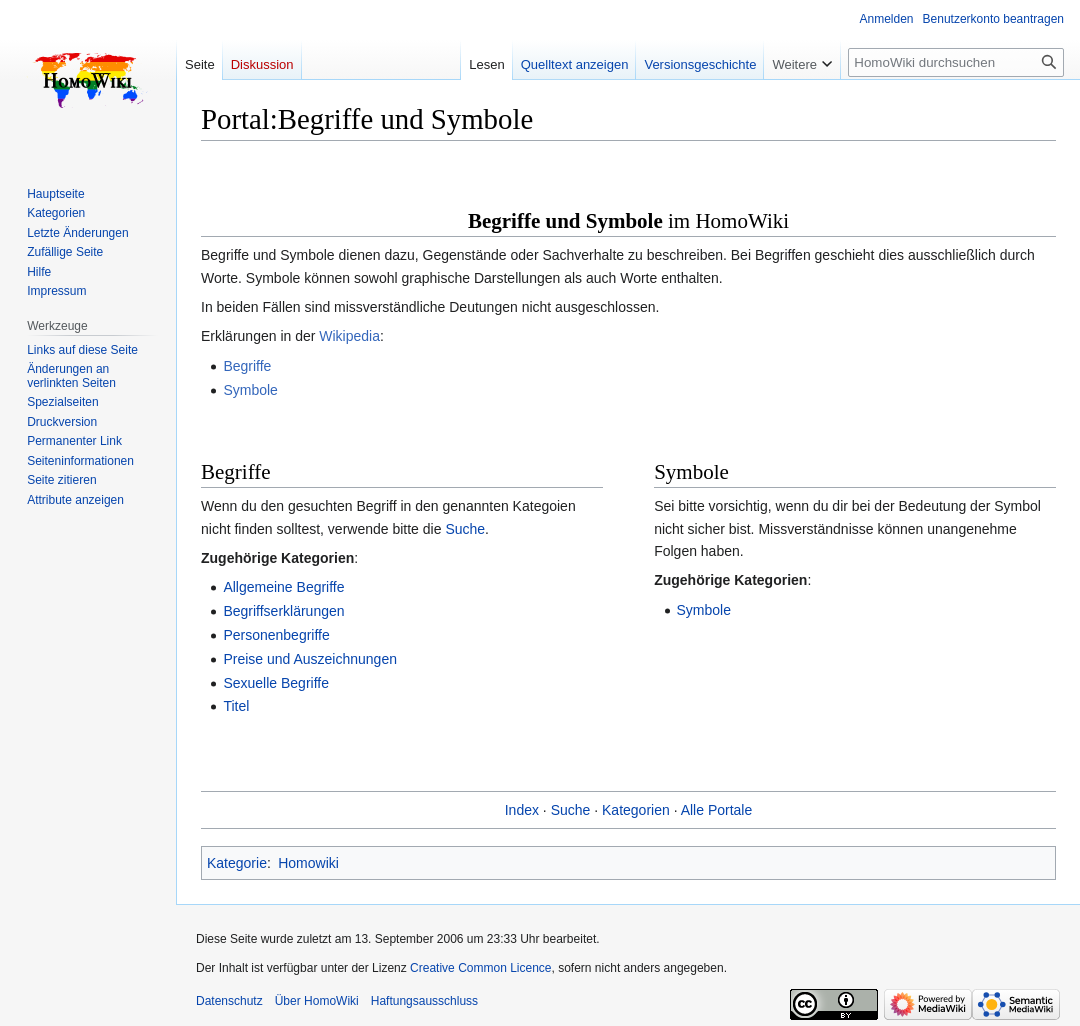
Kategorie (237, 863)
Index (522, 810)
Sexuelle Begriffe (276, 683)
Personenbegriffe (276, 635)
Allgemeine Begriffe (283, 587)
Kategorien (636, 810)
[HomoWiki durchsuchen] (956, 62)
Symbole (250, 390)
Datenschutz (229, 1001)
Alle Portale (717, 810)
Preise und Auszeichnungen (310, 659)
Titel (236, 706)
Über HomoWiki (317, 1001)
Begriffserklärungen (283, 611)
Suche (465, 529)
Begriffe (247, 366)
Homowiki (308, 863)
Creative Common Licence (480, 968)
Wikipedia (349, 336)
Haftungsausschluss (424, 1001)
